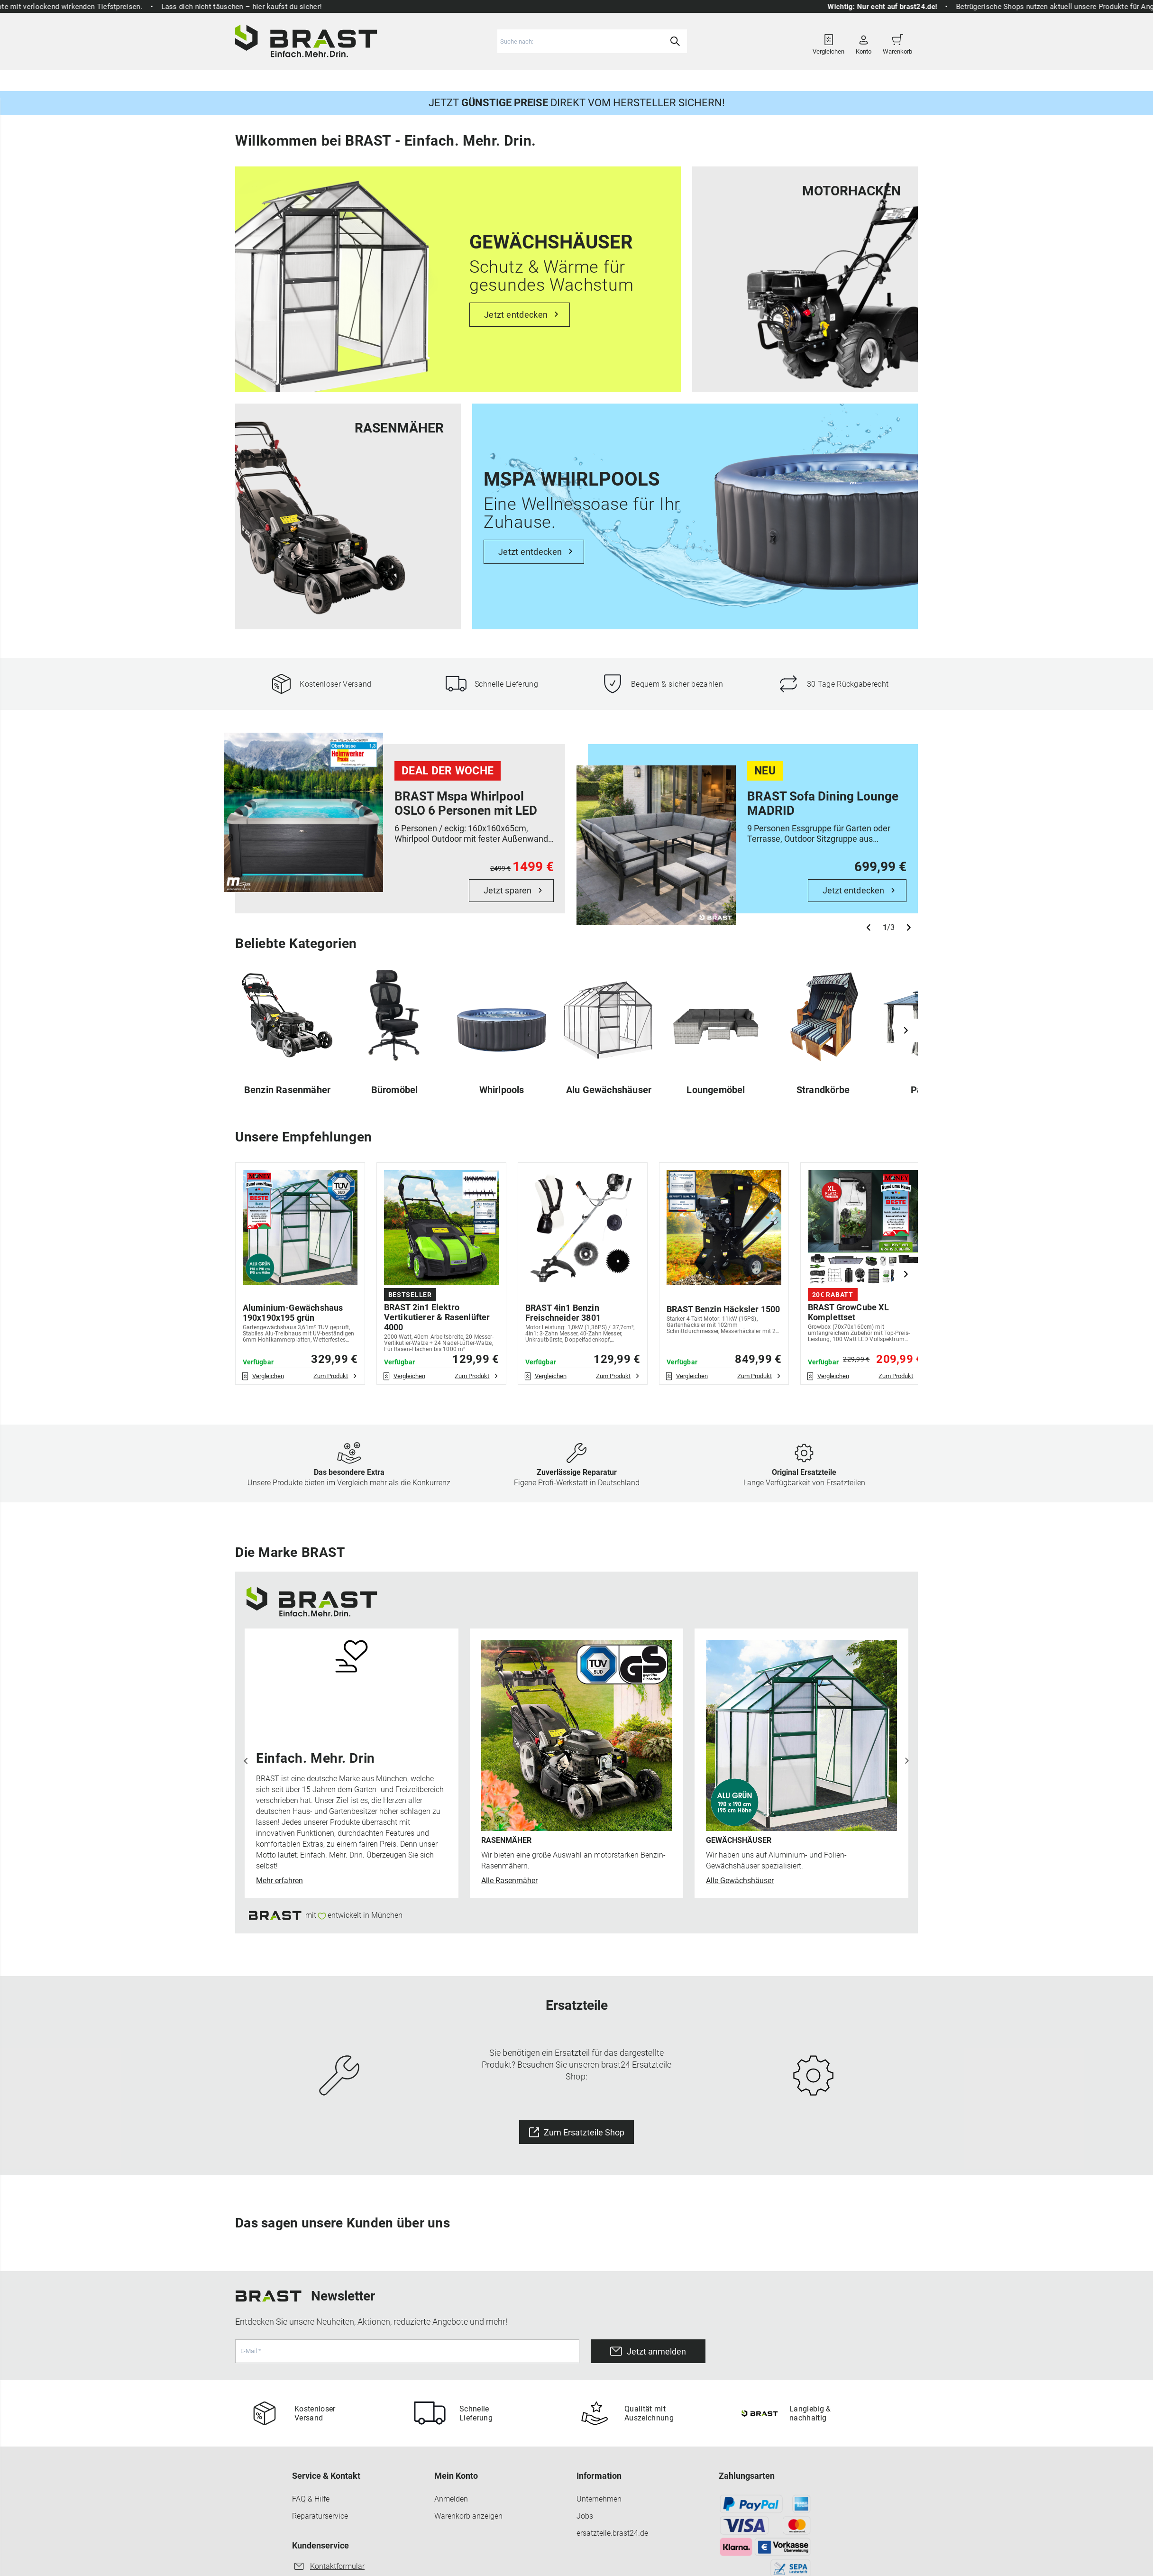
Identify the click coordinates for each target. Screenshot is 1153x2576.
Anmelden (451, 2500)
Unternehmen (599, 2500)
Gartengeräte (328, 78)
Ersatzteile (654, 78)
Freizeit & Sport (534, 78)
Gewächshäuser (460, 78)
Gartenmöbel (392, 78)
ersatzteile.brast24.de (612, 2534)
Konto (863, 41)
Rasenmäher (266, 78)
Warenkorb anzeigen (468, 2517)
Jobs (584, 2517)
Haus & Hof (599, 78)
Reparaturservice (320, 2517)
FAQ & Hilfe (310, 2500)
